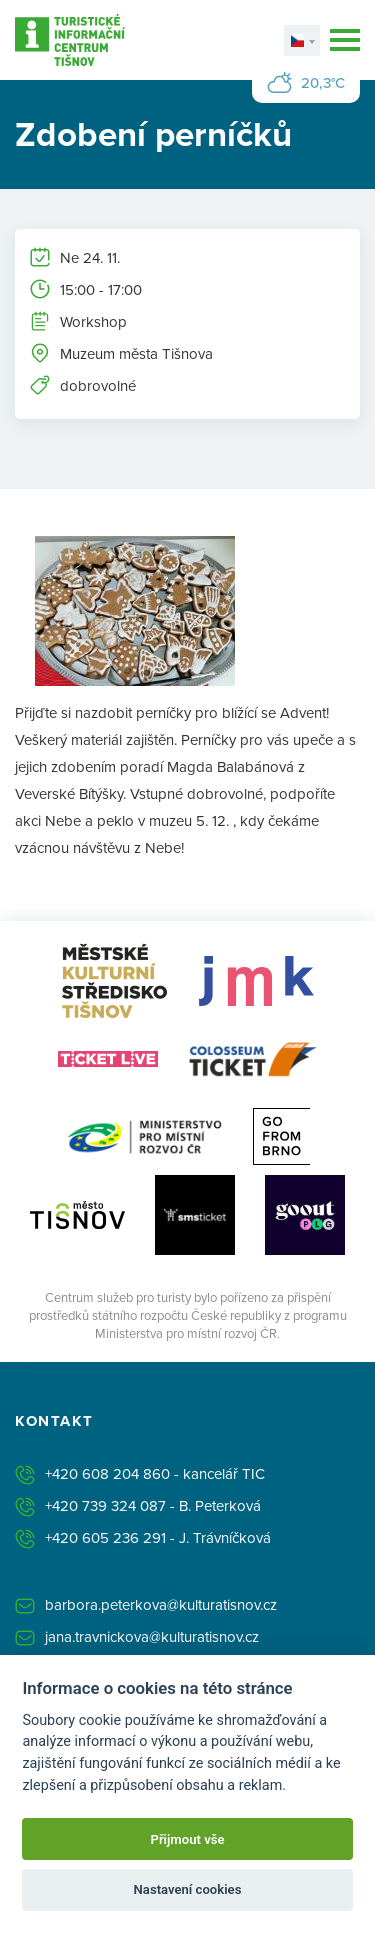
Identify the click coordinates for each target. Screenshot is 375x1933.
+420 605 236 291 (105, 1537)
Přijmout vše (187, 1839)
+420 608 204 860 (107, 1473)
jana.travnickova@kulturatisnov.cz (152, 1636)
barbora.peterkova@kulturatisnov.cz (161, 1604)
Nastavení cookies (188, 1889)
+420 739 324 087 (105, 1505)
